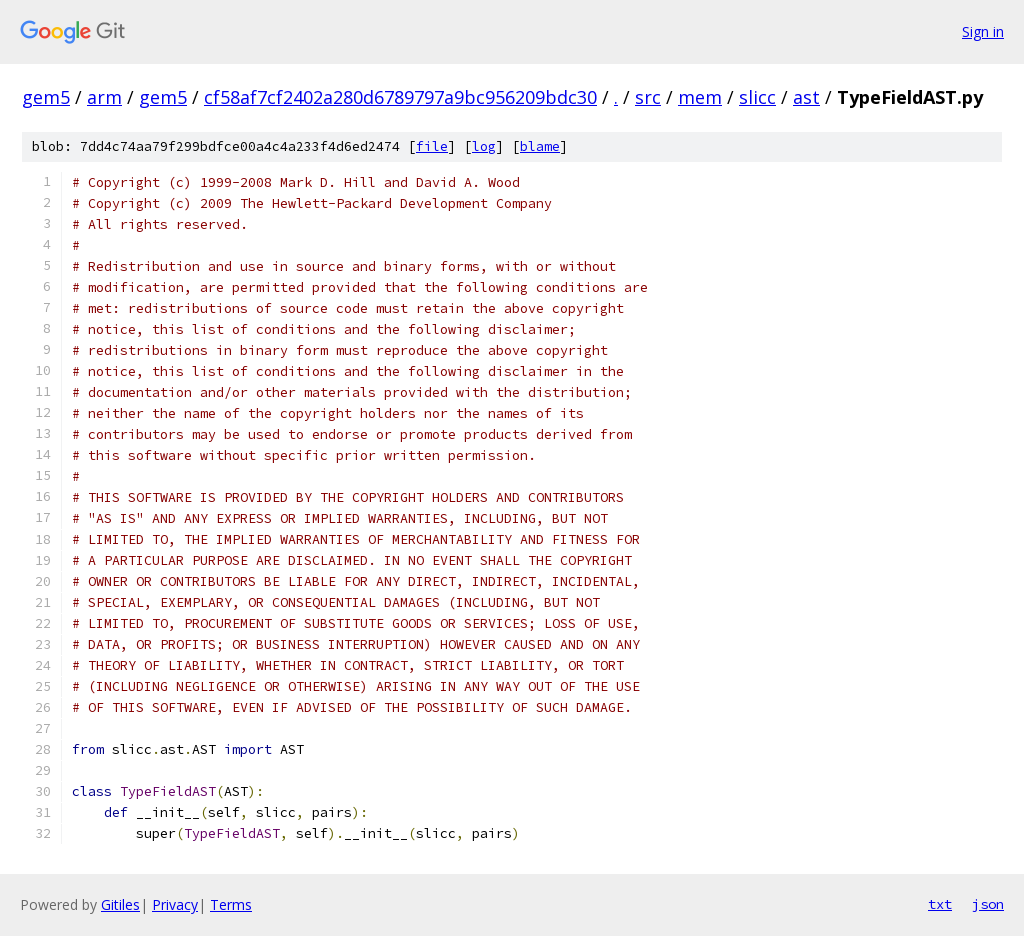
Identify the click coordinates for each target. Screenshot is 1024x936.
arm (104, 97)
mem (700, 97)
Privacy (175, 904)
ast (806, 97)
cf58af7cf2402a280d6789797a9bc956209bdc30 (400, 97)
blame (540, 146)
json (988, 904)
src (648, 97)
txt (940, 904)
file (432, 146)
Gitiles (120, 904)
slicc (757, 97)
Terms (231, 904)
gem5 (46, 97)
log (484, 146)
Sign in (983, 31)
